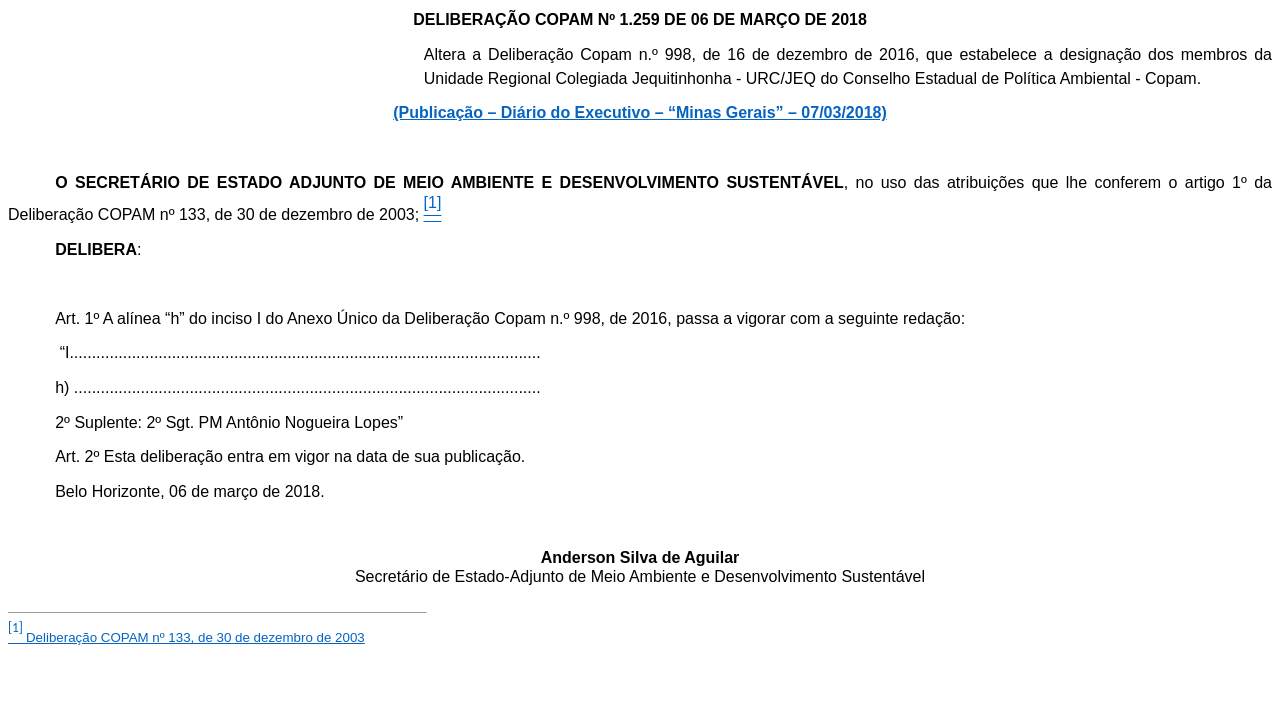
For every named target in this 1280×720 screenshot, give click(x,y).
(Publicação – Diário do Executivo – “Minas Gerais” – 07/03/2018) (640, 112)
